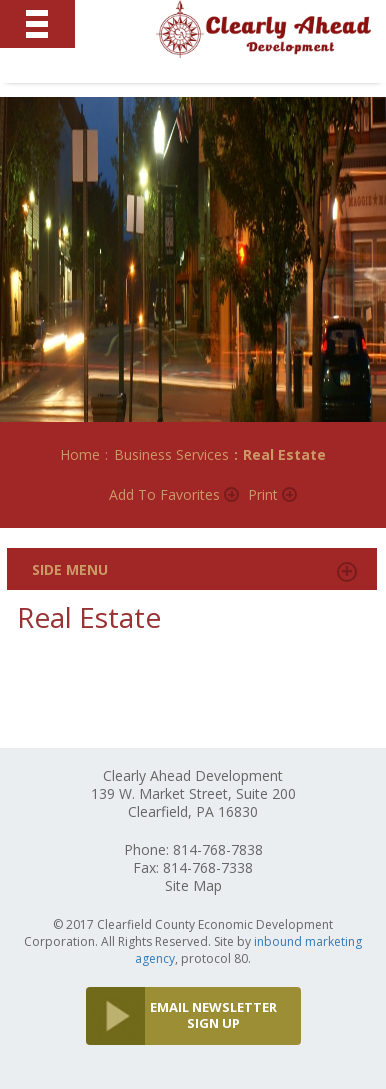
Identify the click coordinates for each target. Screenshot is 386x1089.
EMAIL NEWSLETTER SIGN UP (213, 1015)
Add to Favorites (164, 494)
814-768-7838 (218, 849)
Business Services (171, 454)
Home (80, 454)
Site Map (193, 885)
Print (263, 494)
